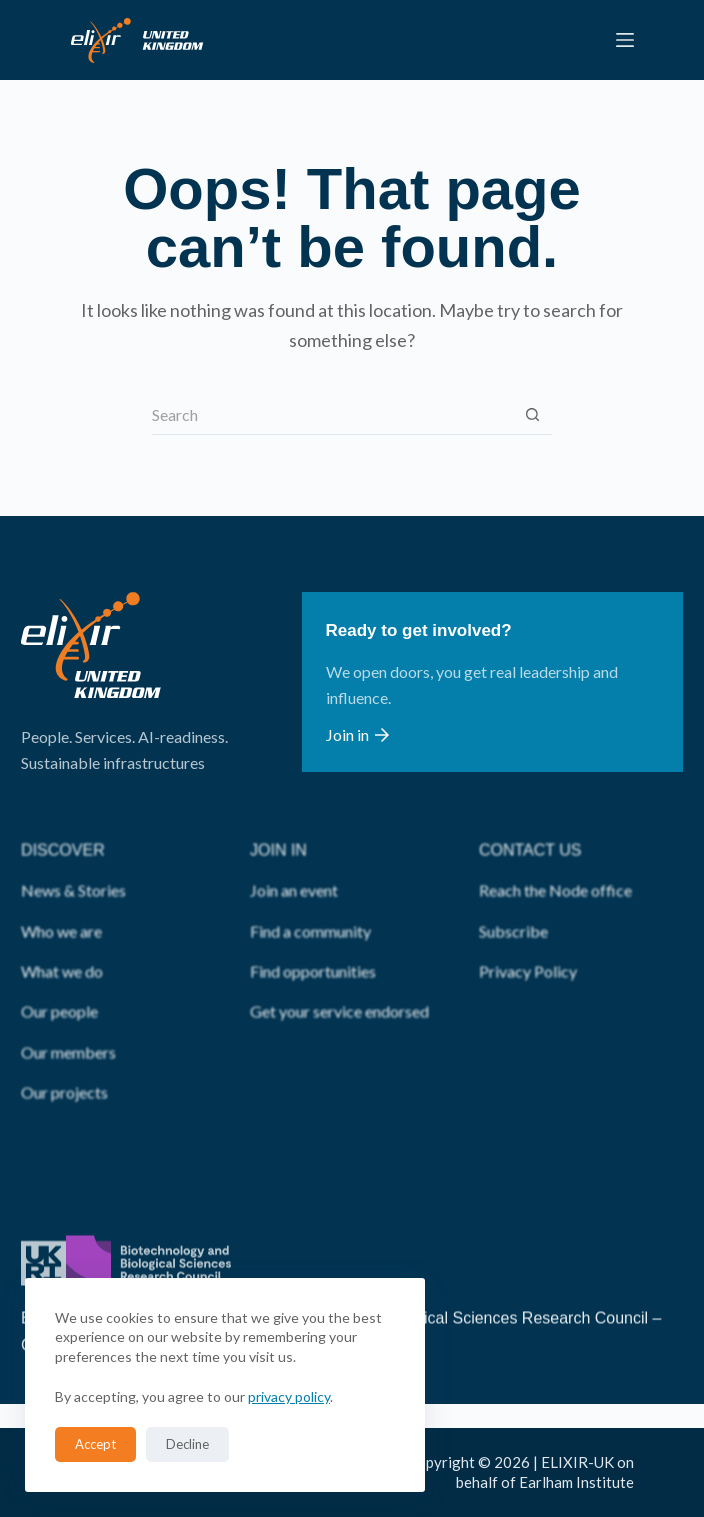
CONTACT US (530, 819)
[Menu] (625, 40)
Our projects (64, 1061)
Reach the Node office (555, 859)
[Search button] (532, 415)
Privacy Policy (528, 940)
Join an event (294, 859)
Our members (68, 1020)
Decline (187, 1444)
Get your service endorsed (339, 980)
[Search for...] (332, 415)
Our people (59, 980)
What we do (62, 940)
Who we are (61, 899)
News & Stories (73, 859)
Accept (95, 1444)
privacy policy (289, 1396)
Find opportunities (313, 940)
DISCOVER (63, 819)
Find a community (310, 899)
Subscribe (513, 899)
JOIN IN (278, 819)
